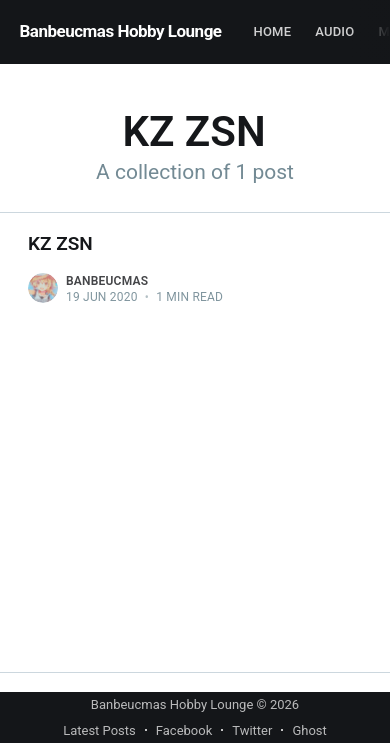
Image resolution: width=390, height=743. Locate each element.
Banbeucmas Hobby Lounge (121, 31)
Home (273, 31)
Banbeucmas (107, 281)
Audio (334, 31)
